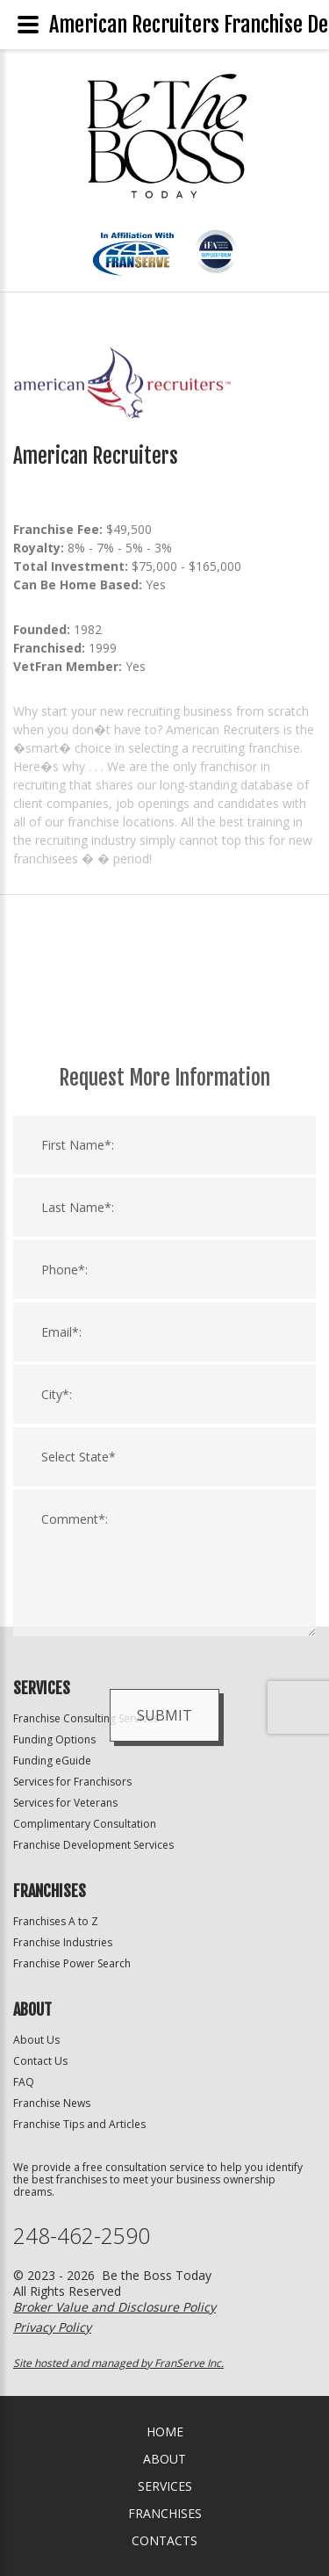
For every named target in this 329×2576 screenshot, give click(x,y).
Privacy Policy (52, 2327)
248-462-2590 (81, 2236)
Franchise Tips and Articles (79, 2124)
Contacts (164, 2540)
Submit (164, 1946)
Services (165, 2486)
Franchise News (51, 2103)
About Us (36, 2039)
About (164, 2458)
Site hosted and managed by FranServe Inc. (118, 2363)
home (165, 2431)
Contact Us (40, 2060)
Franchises (165, 2513)
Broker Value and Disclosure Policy (114, 2306)
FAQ (23, 2082)
